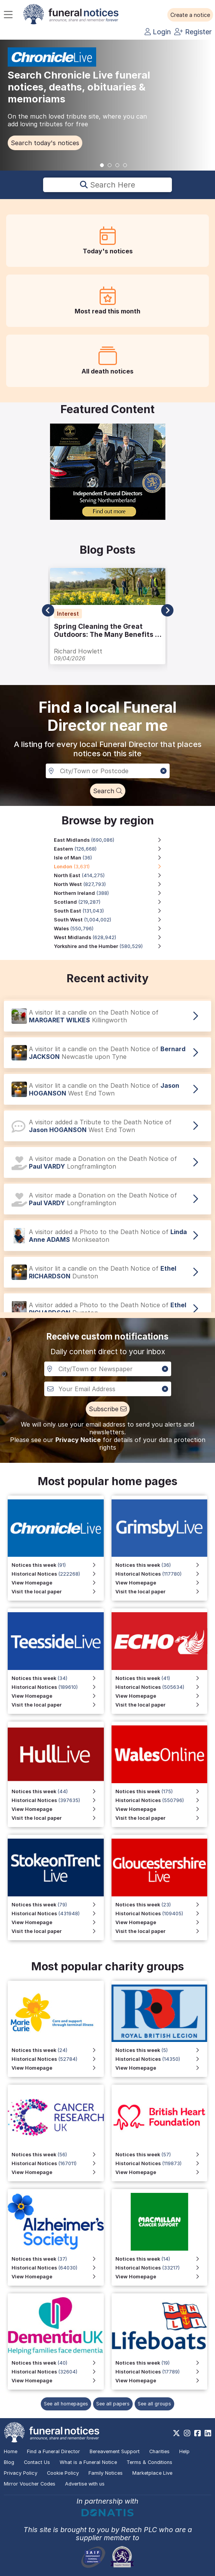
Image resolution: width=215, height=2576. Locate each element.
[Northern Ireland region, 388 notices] (111, 893)
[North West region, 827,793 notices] (111, 884)
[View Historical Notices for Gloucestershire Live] (161, 1913)
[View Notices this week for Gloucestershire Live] (161, 1905)
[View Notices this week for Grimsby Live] (161, 1565)
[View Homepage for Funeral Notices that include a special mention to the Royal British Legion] (161, 2068)
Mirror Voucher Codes (29, 2484)
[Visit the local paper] (161, 1705)
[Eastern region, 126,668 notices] (111, 849)
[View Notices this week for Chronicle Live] (58, 1565)
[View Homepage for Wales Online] (161, 1809)
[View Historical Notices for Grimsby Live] (161, 1574)
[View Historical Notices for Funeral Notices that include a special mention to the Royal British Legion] (161, 2059)
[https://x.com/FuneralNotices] (176, 2433)
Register (193, 32)
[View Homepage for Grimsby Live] (161, 1583)
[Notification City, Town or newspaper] (107, 1369)
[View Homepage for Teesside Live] (58, 1696)
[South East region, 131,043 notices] (111, 911)
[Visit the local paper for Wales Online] (161, 1818)
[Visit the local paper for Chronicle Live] (58, 1592)
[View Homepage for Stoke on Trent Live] (58, 1922)
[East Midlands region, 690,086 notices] (111, 840)
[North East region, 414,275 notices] (111, 875)
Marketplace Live (152, 2473)
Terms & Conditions (149, 2462)
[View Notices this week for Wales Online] (161, 1791)
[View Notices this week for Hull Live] (58, 1791)
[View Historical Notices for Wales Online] (161, 1800)
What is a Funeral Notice (88, 2462)
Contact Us (37, 2462)
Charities (159, 2451)
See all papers (113, 2404)
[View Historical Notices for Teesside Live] (58, 1687)
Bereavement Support (115, 2451)
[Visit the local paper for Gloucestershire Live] (161, 1931)
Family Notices (105, 2473)
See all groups (154, 2404)
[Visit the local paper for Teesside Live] (58, 1705)
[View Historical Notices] (161, 1687)
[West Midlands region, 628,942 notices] (111, 937)
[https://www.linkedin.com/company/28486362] (208, 2433)
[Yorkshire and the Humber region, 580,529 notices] (111, 946)
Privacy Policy (20, 2473)
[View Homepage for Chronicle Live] (58, 1583)
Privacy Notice (78, 1440)
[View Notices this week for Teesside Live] (58, 1678)
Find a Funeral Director (53, 2451)
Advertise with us (85, 2484)
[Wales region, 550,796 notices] (111, 928)
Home (10, 2451)
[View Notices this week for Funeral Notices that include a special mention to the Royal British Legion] (161, 2050)
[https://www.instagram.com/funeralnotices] (187, 2433)
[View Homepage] (161, 1696)
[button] (190, 15)
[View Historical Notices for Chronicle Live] (58, 1574)
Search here (107, 184)
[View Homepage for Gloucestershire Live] (161, 1922)
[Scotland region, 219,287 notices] (111, 902)
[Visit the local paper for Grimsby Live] (161, 1592)
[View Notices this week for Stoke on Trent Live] (58, 1905)
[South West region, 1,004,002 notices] (111, 920)
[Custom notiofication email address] (107, 1389)
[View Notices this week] (161, 1678)
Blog (9, 2462)
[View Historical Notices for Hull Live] (58, 1800)
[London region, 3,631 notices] (111, 866)
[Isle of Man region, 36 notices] (111, 858)
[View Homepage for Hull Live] (58, 1809)
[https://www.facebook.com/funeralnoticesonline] (197, 2433)
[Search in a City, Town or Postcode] (108, 771)
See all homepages (66, 2404)
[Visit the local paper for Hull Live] (58, 1818)
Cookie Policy (63, 2473)
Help (184, 2451)
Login (158, 32)
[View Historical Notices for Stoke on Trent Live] (58, 1913)
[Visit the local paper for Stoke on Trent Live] (58, 1931)
